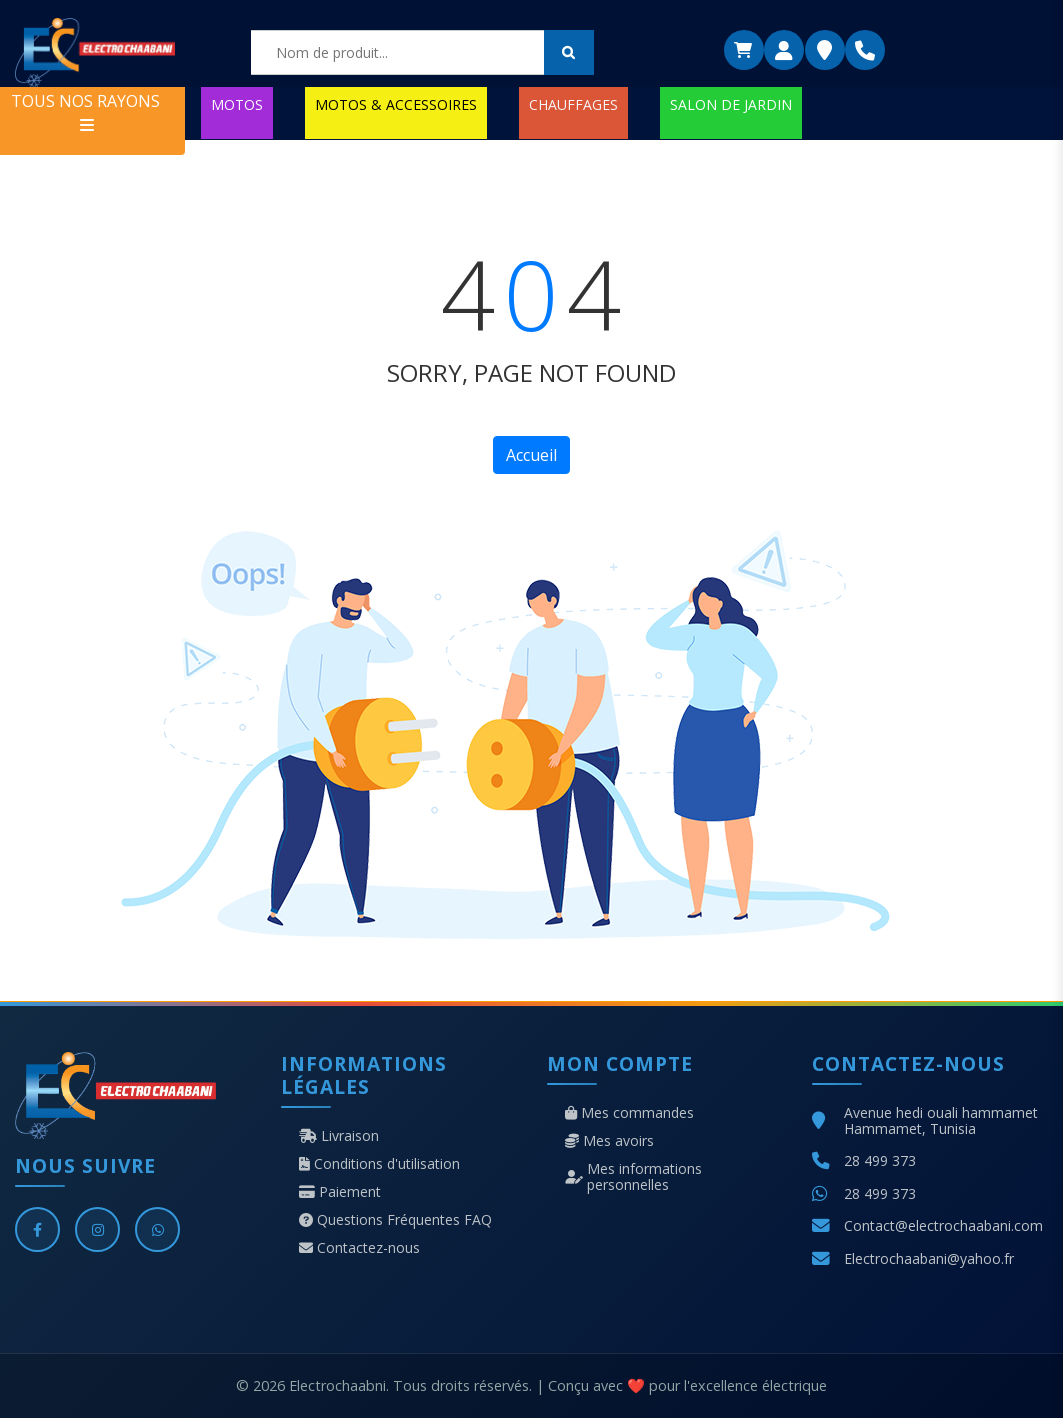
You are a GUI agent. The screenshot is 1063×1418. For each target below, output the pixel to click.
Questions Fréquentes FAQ (395, 1220)
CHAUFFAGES (573, 104)
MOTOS (237, 104)
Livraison (339, 1136)
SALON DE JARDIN (731, 104)
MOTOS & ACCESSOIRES (396, 104)
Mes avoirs (609, 1141)
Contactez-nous (359, 1248)
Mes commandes (629, 1113)
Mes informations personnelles (633, 1177)
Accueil (531, 455)
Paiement (340, 1192)
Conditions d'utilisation (379, 1164)
